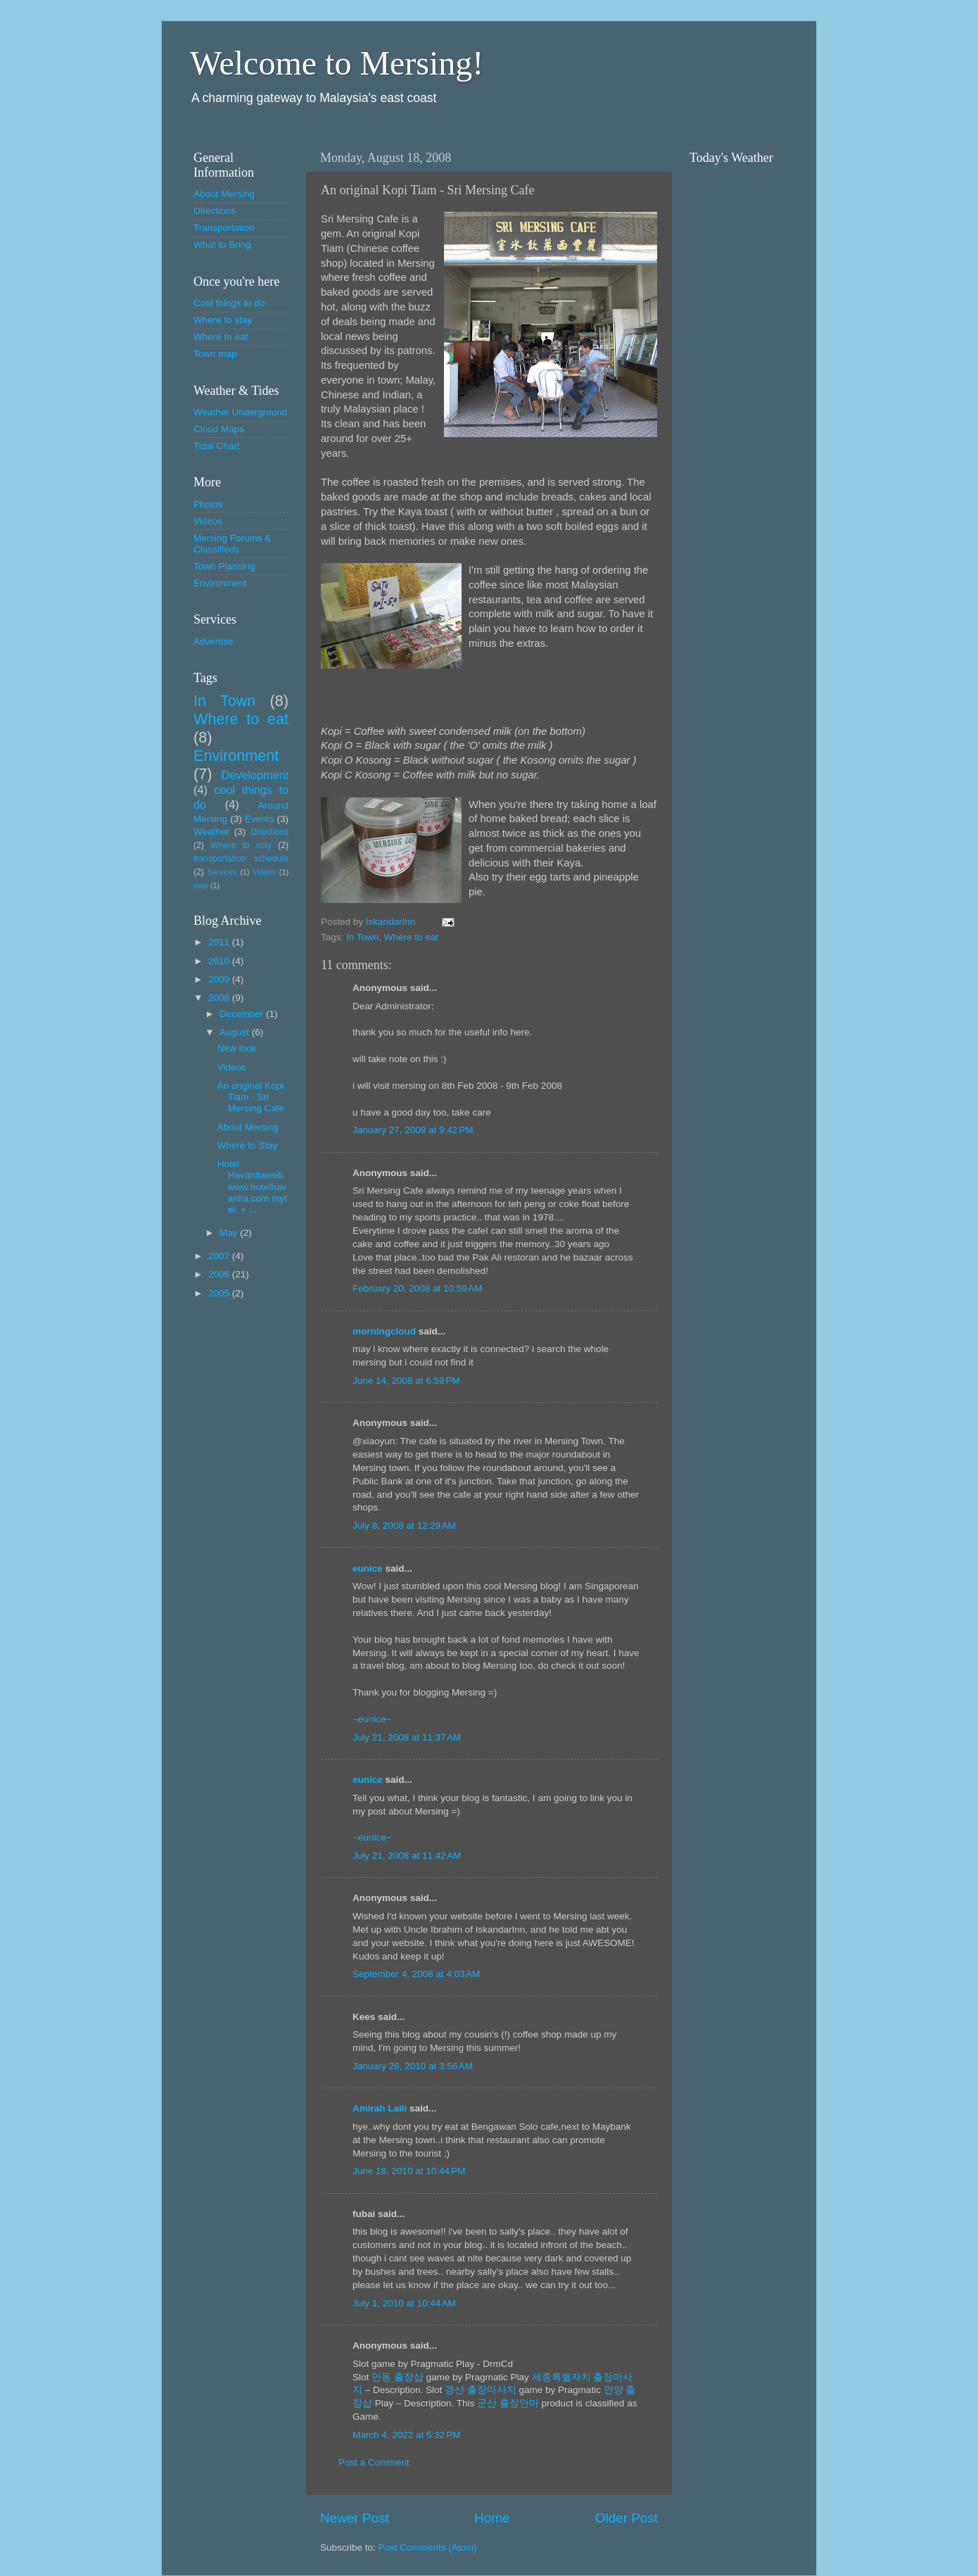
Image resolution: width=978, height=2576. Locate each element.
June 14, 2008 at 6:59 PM (406, 1380)
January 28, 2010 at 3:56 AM (413, 2066)
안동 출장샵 (397, 2377)
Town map (215, 353)
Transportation (224, 227)
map (200, 885)
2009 (220, 979)
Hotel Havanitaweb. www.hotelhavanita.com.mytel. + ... (252, 1186)
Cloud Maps (218, 429)
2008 (220, 997)
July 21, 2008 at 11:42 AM (407, 1855)
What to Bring (222, 244)
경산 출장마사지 (480, 2390)
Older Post (626, 2518)
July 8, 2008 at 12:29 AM (404, 1525)
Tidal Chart (216, 446)
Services (222, 872)
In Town (362, 937)
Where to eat (411, 937)
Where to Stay (247, 1145)
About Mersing (224, 194)
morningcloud (384, 1331)
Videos (207, 521)
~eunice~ (372, 1719)
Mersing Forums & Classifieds (232, 544)
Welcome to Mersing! (336, 63)
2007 (220, 1256)
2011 (220, 942)
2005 (220, 1293)
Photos (208, 504)
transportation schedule (240, 859)
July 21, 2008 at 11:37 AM (407, 1737)
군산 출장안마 (508, 2403)
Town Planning (224, 566)
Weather (211, 831)
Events (259, 819)
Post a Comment (373, 2462)
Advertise (213, 641)
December (243, 1014)
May (230, 1232)
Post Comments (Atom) (428, 2547)
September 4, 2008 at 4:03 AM (416, 1974)
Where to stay (222, 320)
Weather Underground (240, 412)
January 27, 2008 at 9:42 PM (413, 1130)
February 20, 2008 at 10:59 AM (417, 1288)
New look (237, 1048)
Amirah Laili (380, 2108)
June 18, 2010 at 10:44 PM (409, 2171)
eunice (368, 1568)
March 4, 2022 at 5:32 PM (406, 2435)
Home (491, 2518)
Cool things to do (229, 303)
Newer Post (354, 2518)
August (236, 1032)
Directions (214, 211)
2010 (220, 961)
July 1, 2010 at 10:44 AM (404, 2303)
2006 (220, 1274)
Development (255, 775)
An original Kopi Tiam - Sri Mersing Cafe (250, 1096)
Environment (220, 583)
